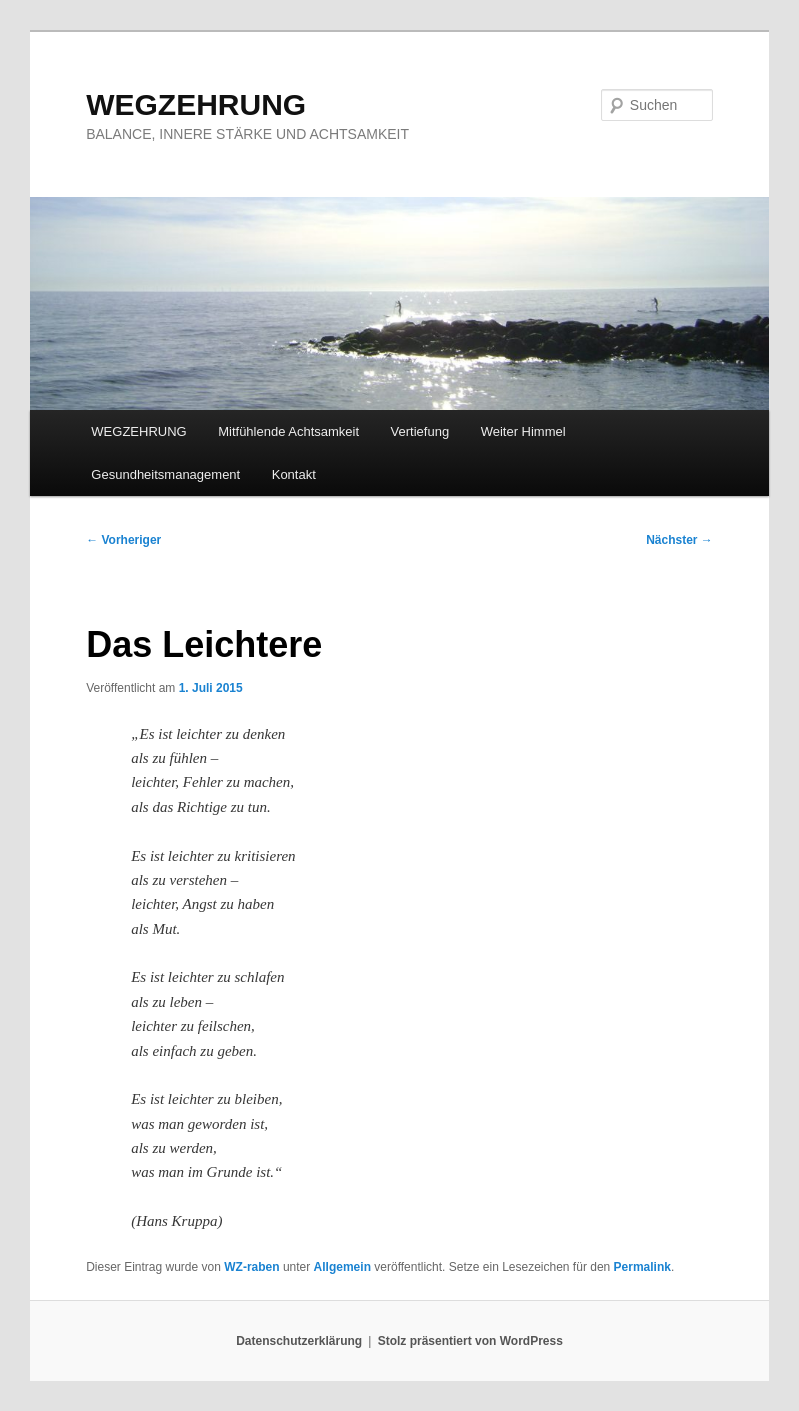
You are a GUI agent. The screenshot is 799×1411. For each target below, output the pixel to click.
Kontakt (294, 474)
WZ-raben (251, 1267)
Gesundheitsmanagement (165, 474)
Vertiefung (420, 431)
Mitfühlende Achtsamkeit (288, 431)
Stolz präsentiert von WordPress (470, 1341)
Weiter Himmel (523, 431)
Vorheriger (123, 540)
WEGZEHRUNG (196, 104)
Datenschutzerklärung (299, 1341)
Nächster (679, 540)
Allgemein (342, 1267)
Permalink (642, 1267)
